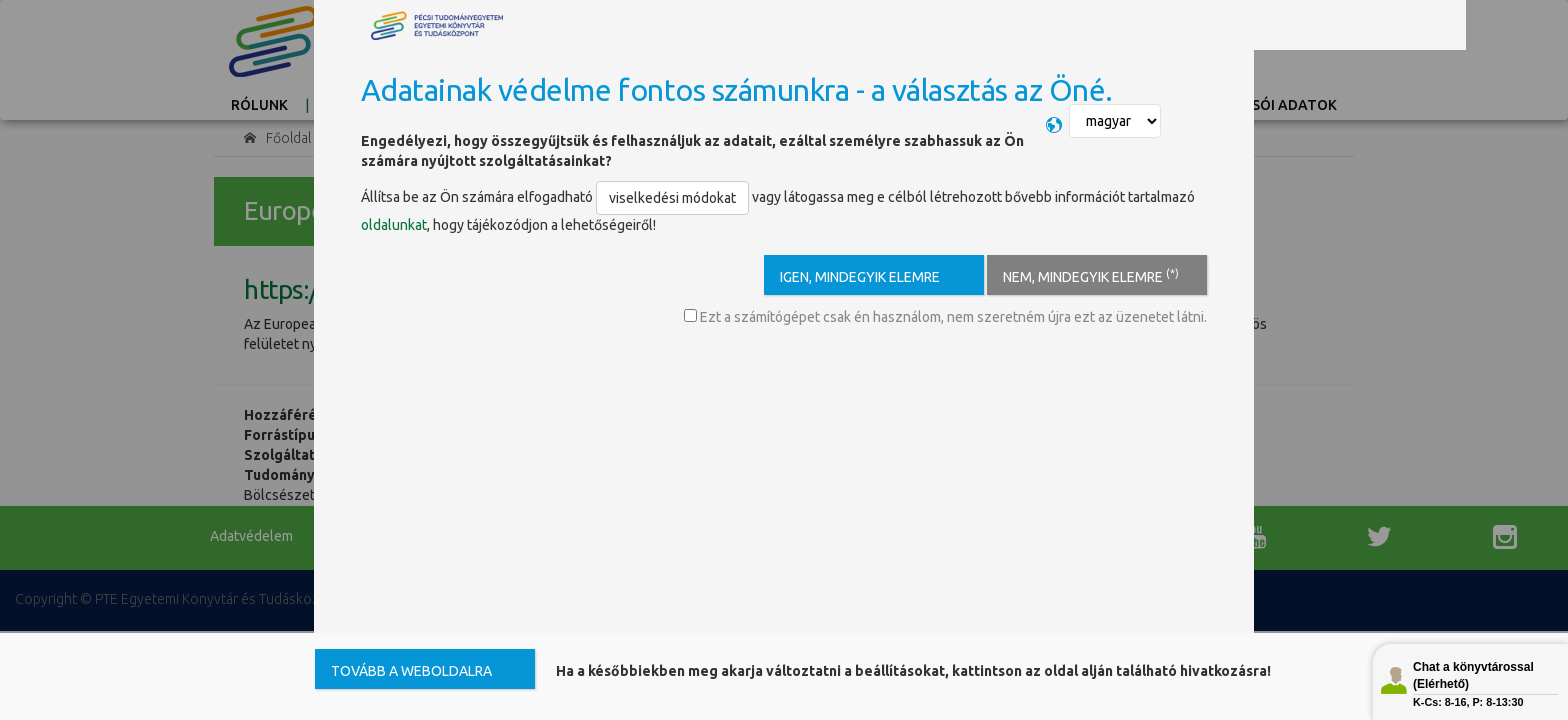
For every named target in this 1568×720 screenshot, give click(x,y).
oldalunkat (394, 225)
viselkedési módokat (672, 198)
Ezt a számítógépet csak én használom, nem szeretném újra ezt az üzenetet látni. (945, 317)
